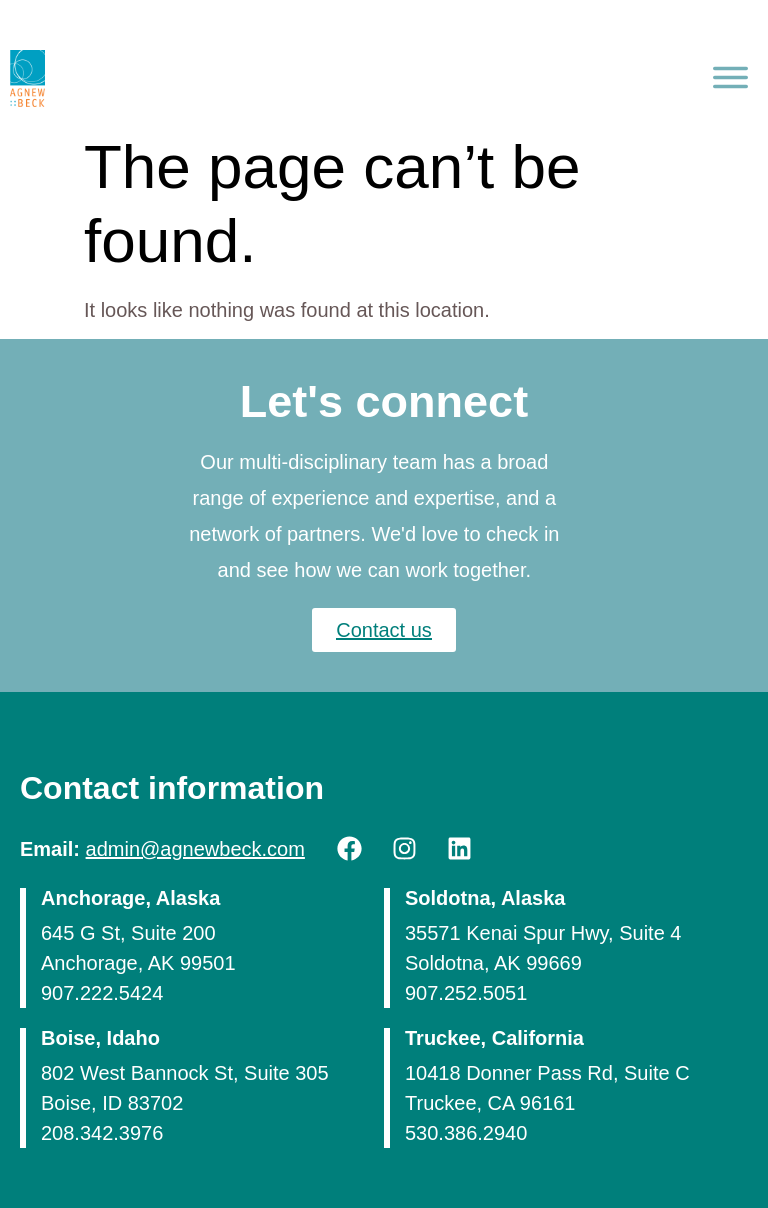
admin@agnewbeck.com (195, 849)
